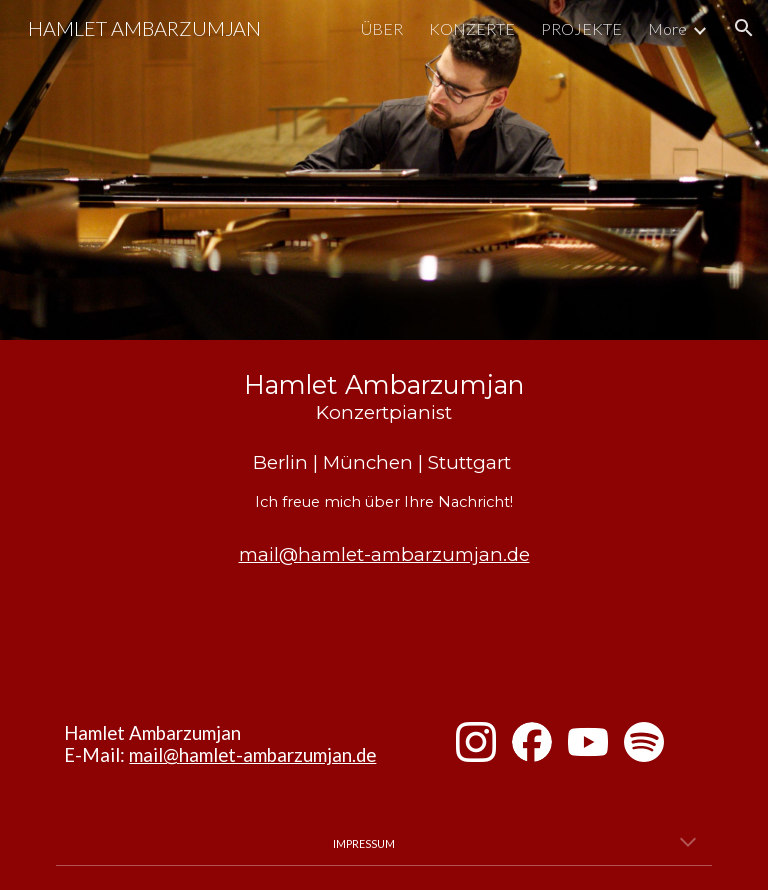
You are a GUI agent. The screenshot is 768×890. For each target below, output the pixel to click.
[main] (383, 471)
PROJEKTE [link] (581, 28)
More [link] (667, 28)
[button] (744, 28)
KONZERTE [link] (472, 28)
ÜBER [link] (382, 28)
